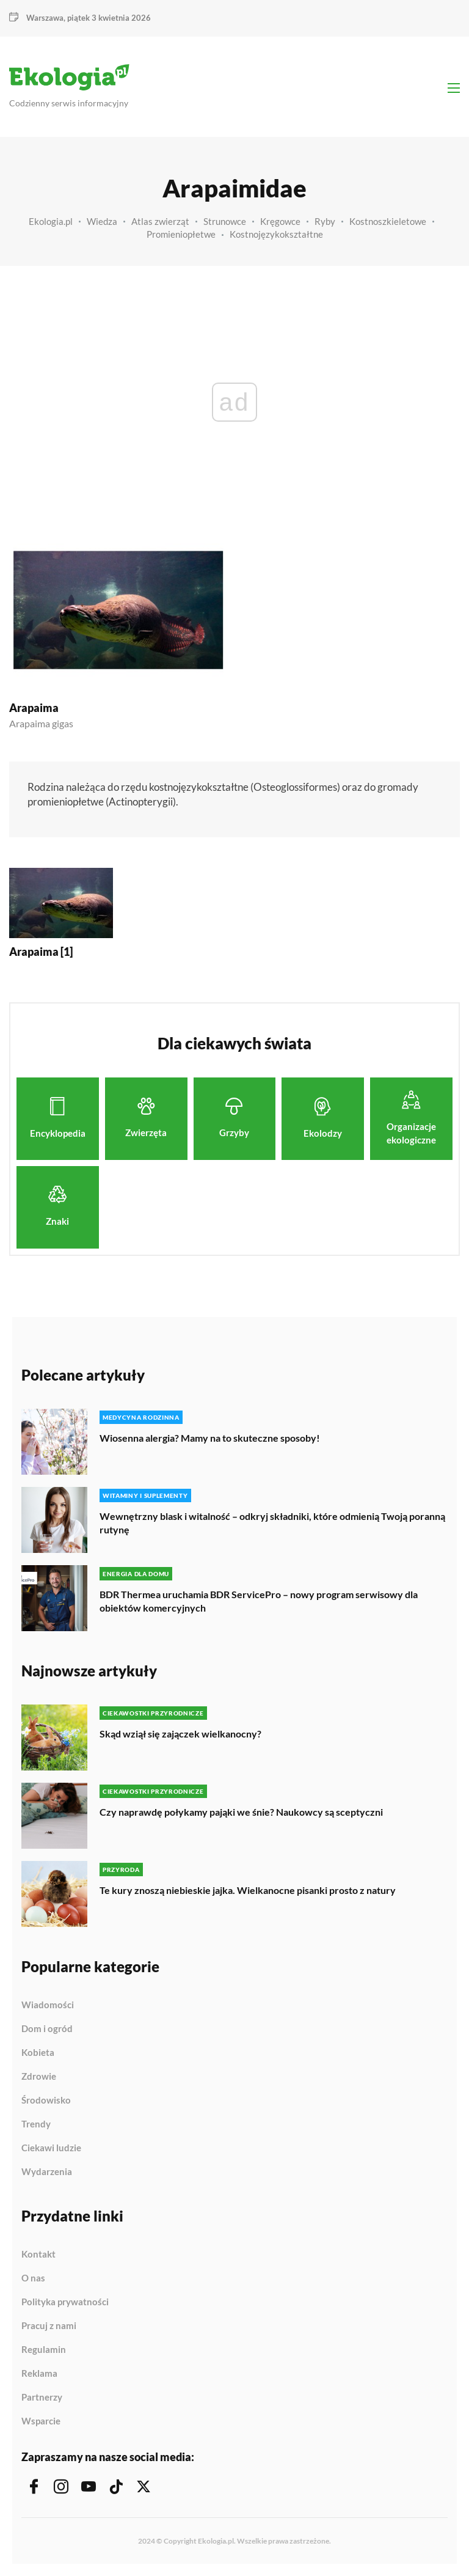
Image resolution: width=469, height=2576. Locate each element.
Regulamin (43, 2350)
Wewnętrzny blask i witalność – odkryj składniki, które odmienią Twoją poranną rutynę (272, 1522)
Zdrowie (38, 2077)
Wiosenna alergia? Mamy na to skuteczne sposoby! (210, 1438)
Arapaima (34, 707)
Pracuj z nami (48, 2326)
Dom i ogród (47, 2029)
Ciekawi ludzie (51, 2148)
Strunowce (224, 221)
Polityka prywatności (65, 2302)
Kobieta (37, 2053)
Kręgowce (280, 221)
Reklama (39, 2374)
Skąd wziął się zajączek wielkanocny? (180, 1733)
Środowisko (46, 2100)
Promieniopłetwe (181, 234)
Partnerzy (41, 2397)
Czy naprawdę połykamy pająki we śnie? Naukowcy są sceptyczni (241, 1812)
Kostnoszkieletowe (387, 221)
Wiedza (102, 221)
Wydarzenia (46, 2171)
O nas (33, 2278)
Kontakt (38, 2254)
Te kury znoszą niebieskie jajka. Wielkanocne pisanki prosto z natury (248, 1890)
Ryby (324, 221)
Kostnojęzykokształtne (276, 234)
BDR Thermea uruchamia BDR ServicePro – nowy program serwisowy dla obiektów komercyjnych (259, 1600)
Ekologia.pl (51, 221)
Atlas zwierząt (160, 221)
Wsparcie (40, 2421)
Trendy (36, 2124)
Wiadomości (47, 2005)
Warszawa (45, 18)
